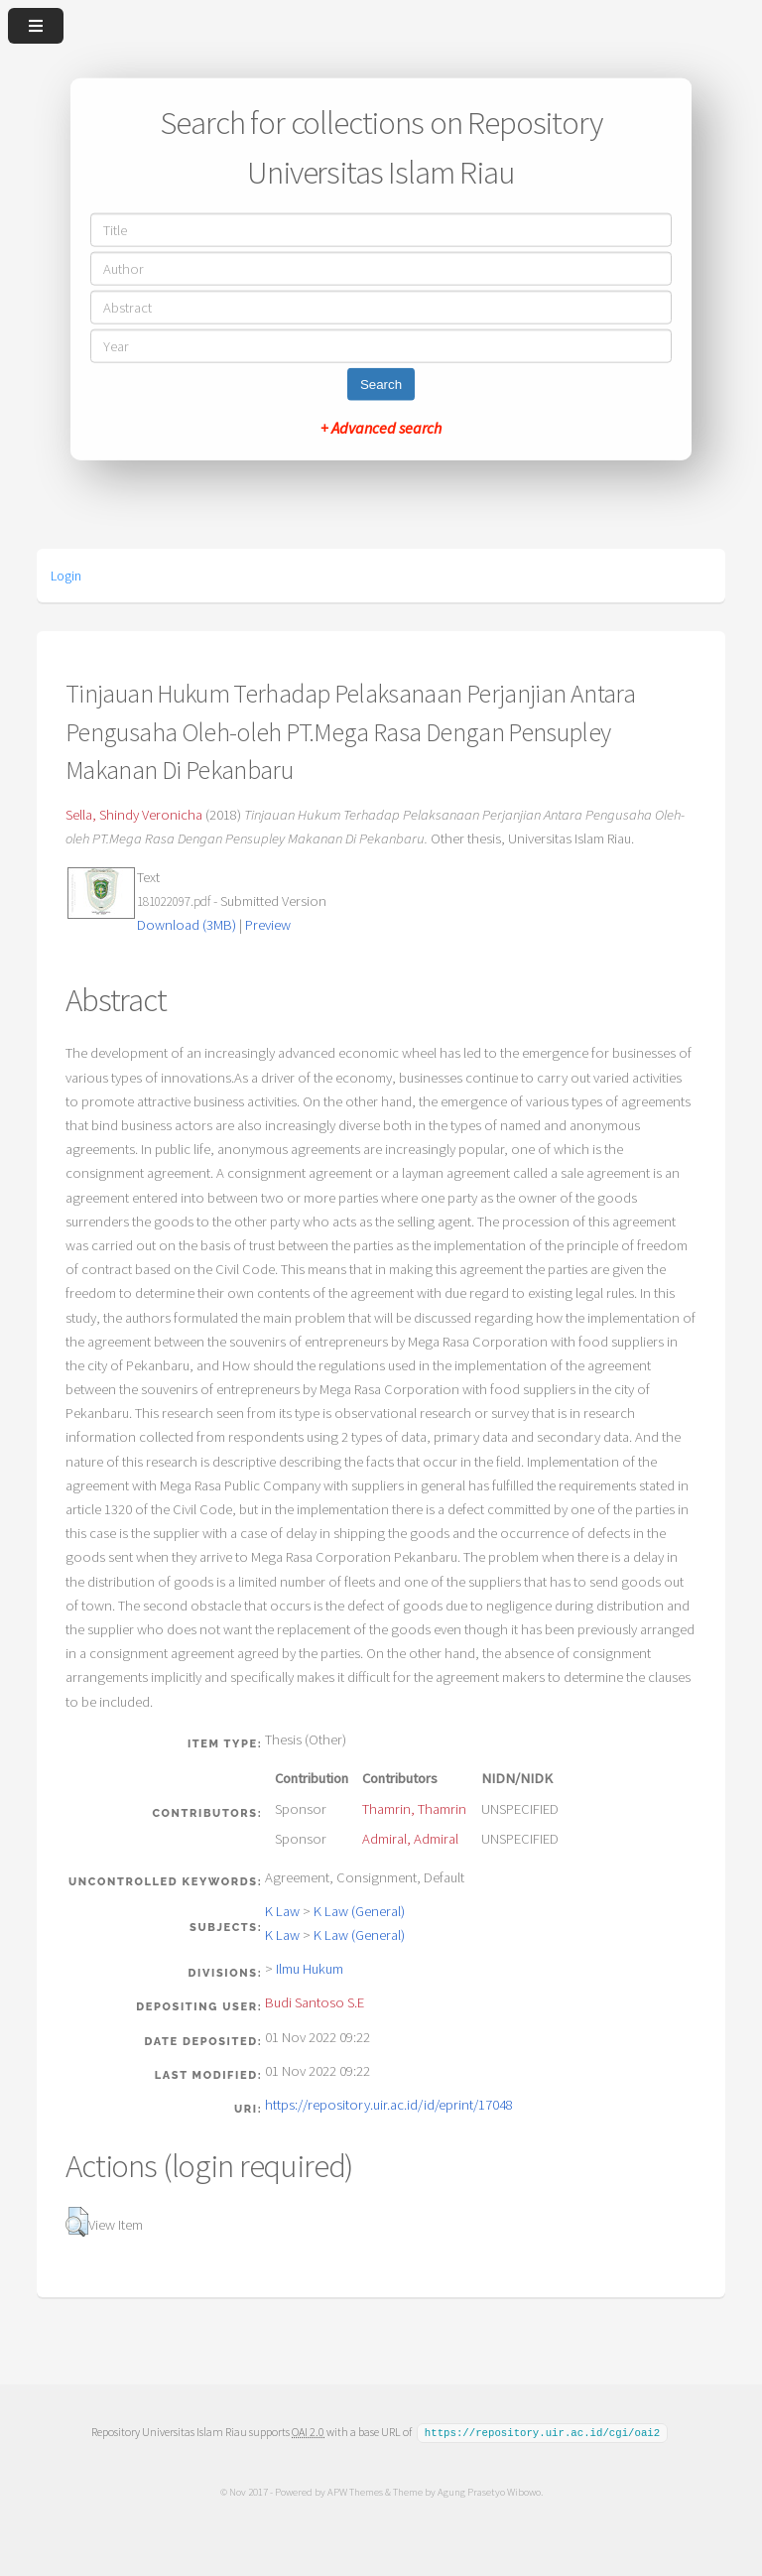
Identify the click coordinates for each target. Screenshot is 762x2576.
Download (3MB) (186, 925)
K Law (282, 1911)
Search (381, 383)
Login (66, 575)
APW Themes (354, 2491)
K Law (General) (359, 1911)
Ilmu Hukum (309, 1969)
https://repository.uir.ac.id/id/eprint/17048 (389, 2105)
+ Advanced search (381, 427)
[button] (76, 2222)
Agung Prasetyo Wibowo (488, 2491)
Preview (268, 925)
